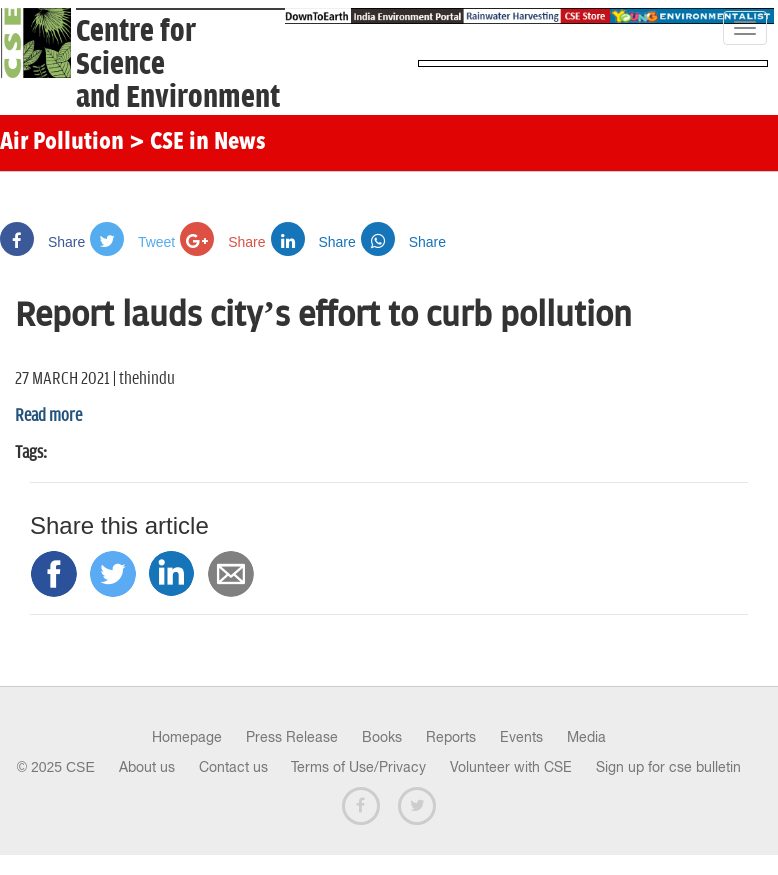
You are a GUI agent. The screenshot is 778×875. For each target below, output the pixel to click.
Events (521, 737)
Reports (451, 737)
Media (586, 737)
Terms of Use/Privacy (358, 767)
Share (42, 242)
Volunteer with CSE (511, 767)
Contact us (233, 767)
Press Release (292, 737)
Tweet (132, 242)
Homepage (187, 737)
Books (382, 737)
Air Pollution (62, 143)
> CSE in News (197, 143)
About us (147, 767)
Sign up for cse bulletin (668, 767)
